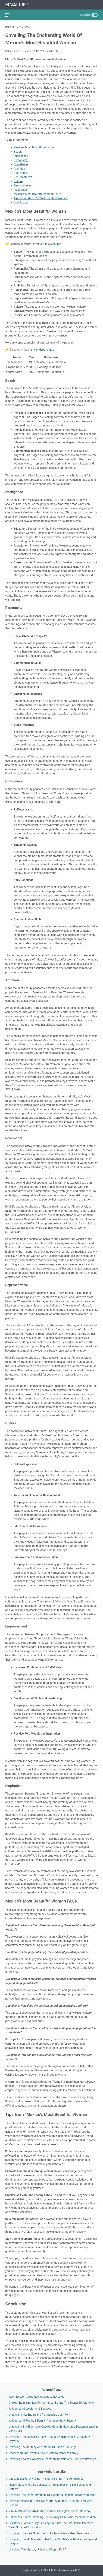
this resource (53, 244)
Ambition (19, 168)
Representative (23, 177)
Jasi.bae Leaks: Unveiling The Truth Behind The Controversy (46, 2479)
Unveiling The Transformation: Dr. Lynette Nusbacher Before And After (52, 2495)
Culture (18, 181)
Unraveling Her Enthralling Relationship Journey (38, 2414)
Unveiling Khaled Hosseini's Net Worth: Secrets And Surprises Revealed (52, 2459)
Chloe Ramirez (13, 51)
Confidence (21, 164)
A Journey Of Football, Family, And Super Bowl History (42, 2420)
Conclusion (21, 202)
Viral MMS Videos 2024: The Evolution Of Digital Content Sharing (49, 2511)
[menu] (9, 15)
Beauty (18, 151)
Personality (21, 160)
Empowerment (23, 185)
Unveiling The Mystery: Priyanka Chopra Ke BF (37, 2549)
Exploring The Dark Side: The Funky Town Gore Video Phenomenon (50, 2533)
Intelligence (21, 156)
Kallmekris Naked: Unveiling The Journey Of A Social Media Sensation (52, 2517)
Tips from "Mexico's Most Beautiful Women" (41, 198)
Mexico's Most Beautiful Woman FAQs (37, 194)
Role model (21, 172)
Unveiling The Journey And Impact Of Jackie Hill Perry (42, 2447)
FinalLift (17, 5)
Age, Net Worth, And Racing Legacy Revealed (36, 2397)
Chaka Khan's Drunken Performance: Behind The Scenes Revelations (51, 2403)
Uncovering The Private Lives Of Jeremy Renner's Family (44, 2453)
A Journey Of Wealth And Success (30, 2408)
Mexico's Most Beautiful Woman (34, 147)
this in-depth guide (42, 349)
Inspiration (20, 189)
